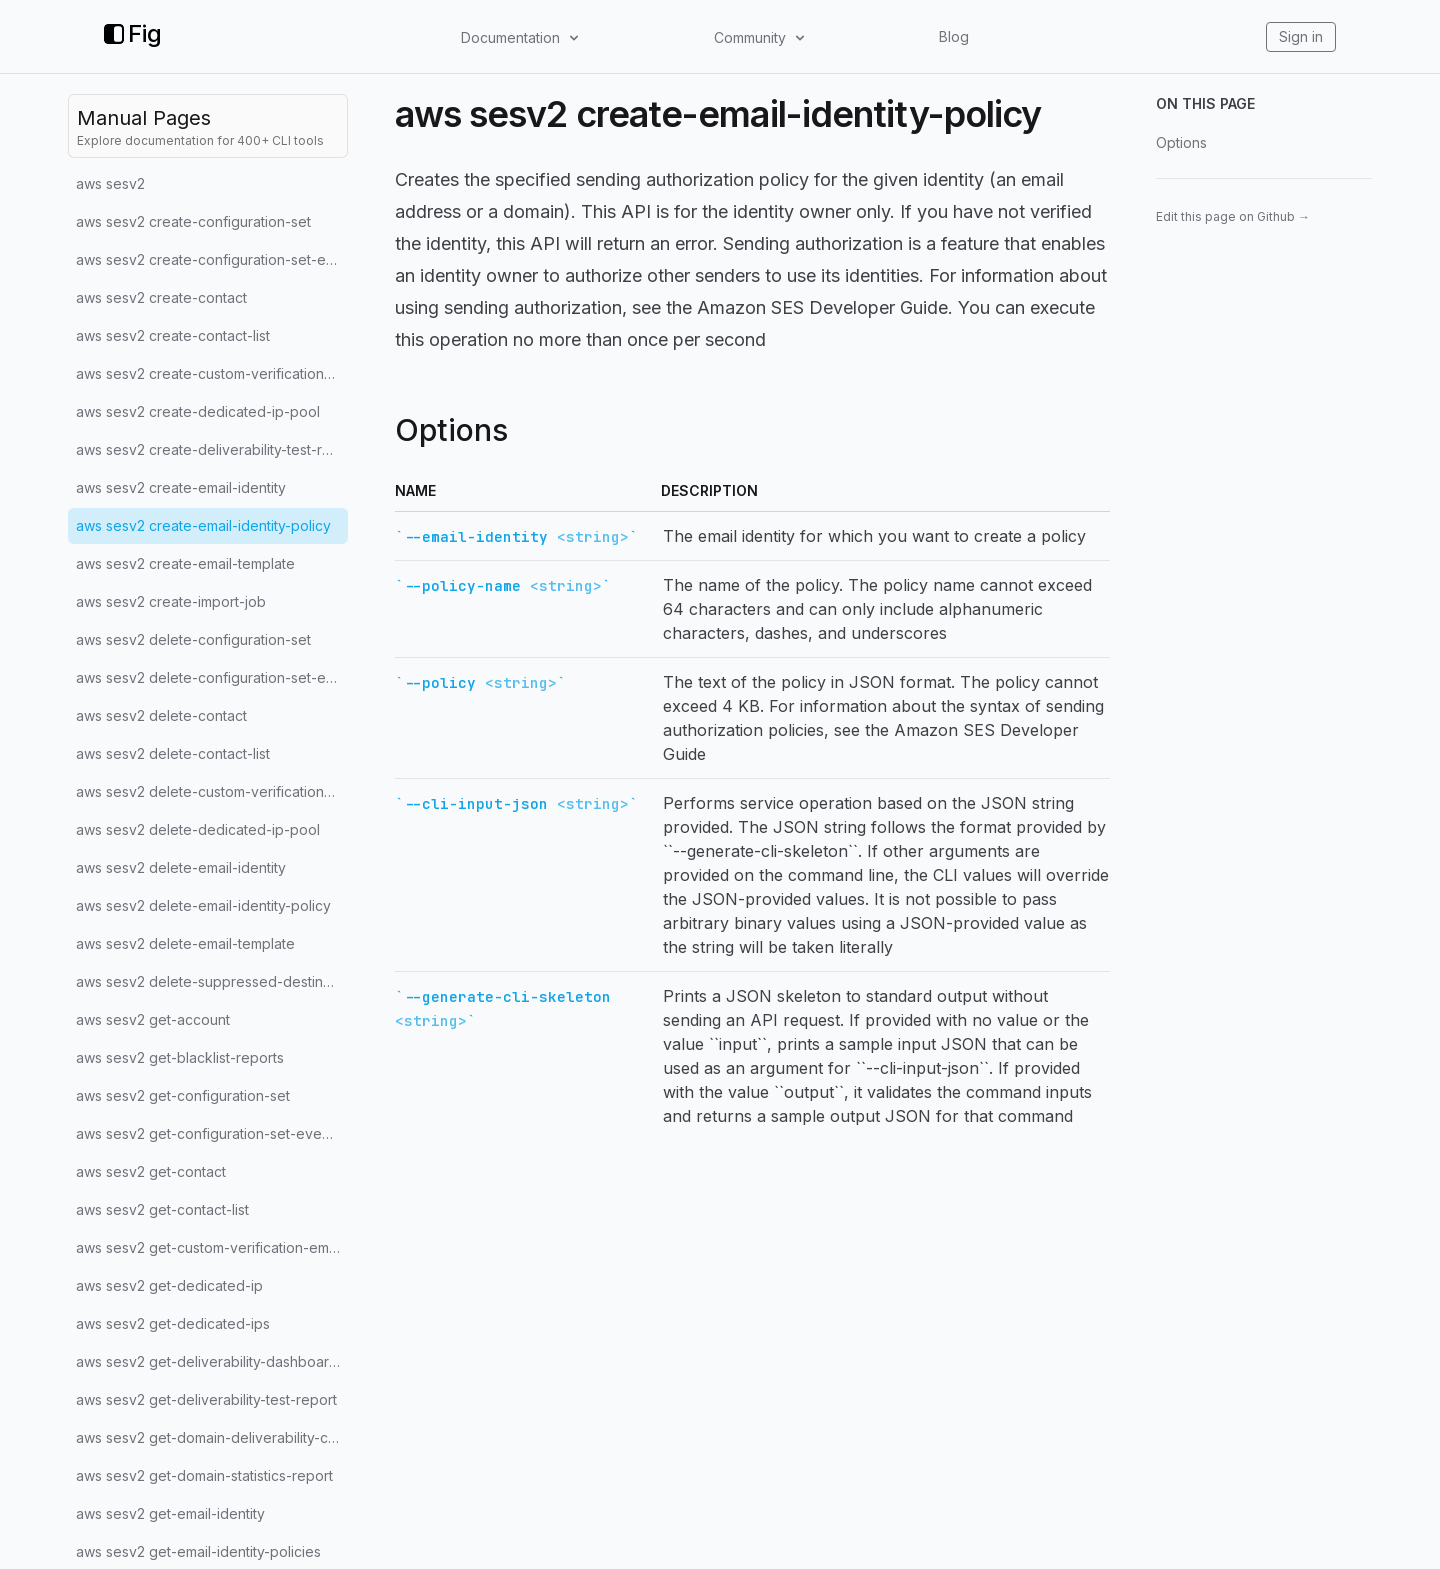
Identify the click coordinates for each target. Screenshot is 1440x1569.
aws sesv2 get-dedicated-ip (169, 1285)
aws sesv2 (110, 183)
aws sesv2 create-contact (161, 297)
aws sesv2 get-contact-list (162, 1209)
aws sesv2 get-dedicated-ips (173, 1323)
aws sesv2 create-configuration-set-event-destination (212, 259)
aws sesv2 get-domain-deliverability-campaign (212, 1437)
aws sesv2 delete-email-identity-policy (203, 905)
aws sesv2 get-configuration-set (183, 1095)
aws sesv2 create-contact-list (173, 335)
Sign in (1301, 36)
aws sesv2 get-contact (151, 1171)
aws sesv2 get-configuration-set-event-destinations (212, 1133)
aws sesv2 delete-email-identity (181, 867)
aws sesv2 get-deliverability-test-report (206, 1399)
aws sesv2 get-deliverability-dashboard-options (212, 1361)
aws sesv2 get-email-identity (170, 1513)
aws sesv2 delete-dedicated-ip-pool (198, 829)
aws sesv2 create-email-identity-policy (203, 525)
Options (1181, 142)
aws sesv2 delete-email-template (185, 943)
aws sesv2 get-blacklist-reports (180, 1057)
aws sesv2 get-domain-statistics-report (204, 1475)
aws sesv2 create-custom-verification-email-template (212, 373)
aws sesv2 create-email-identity (181, 487)
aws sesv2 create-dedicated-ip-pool (198, 411)
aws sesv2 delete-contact (161, 715)
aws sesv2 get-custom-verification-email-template (212, 1247)
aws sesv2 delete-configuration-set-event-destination (212, 677)
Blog (954, 36)
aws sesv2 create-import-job (171, 601)
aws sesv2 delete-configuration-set (193, 639)
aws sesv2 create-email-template (185, 563)
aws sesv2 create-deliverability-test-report (212, 449)
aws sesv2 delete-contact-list (173, 753)
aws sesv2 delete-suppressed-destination (212, 981)
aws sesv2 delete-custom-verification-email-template (212, 791)
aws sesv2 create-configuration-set (193, 221)
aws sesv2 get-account (153, 1019)
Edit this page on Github (1233, 216)
